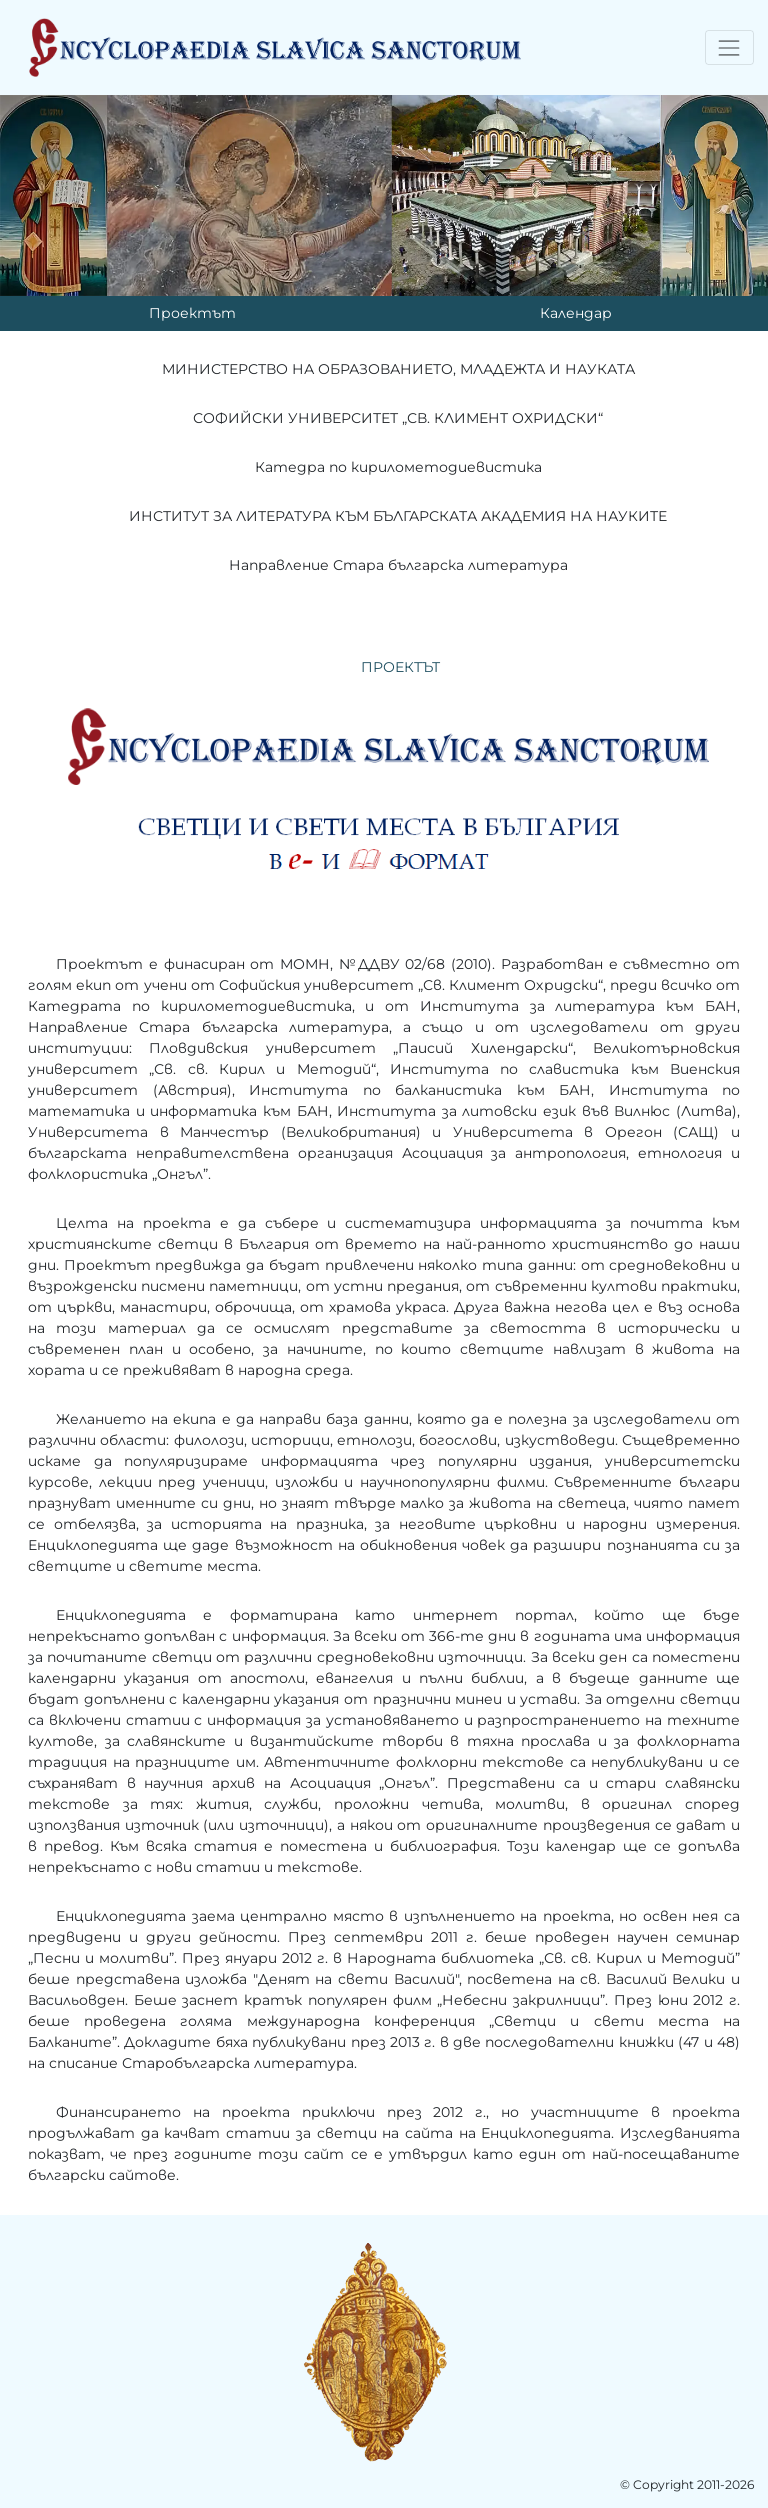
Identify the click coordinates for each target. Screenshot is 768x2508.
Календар (576, 313)
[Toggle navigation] (729, 47)
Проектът (192, 313)
